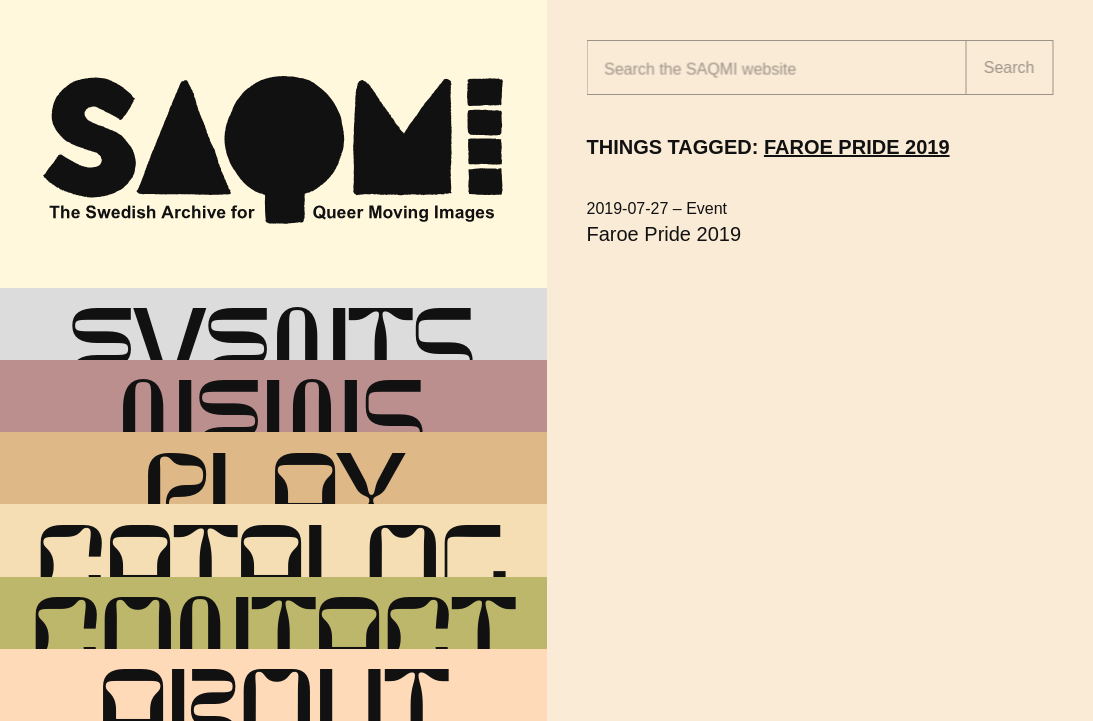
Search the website (700, 69)
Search (1009, 67)
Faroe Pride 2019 (664, 234)
